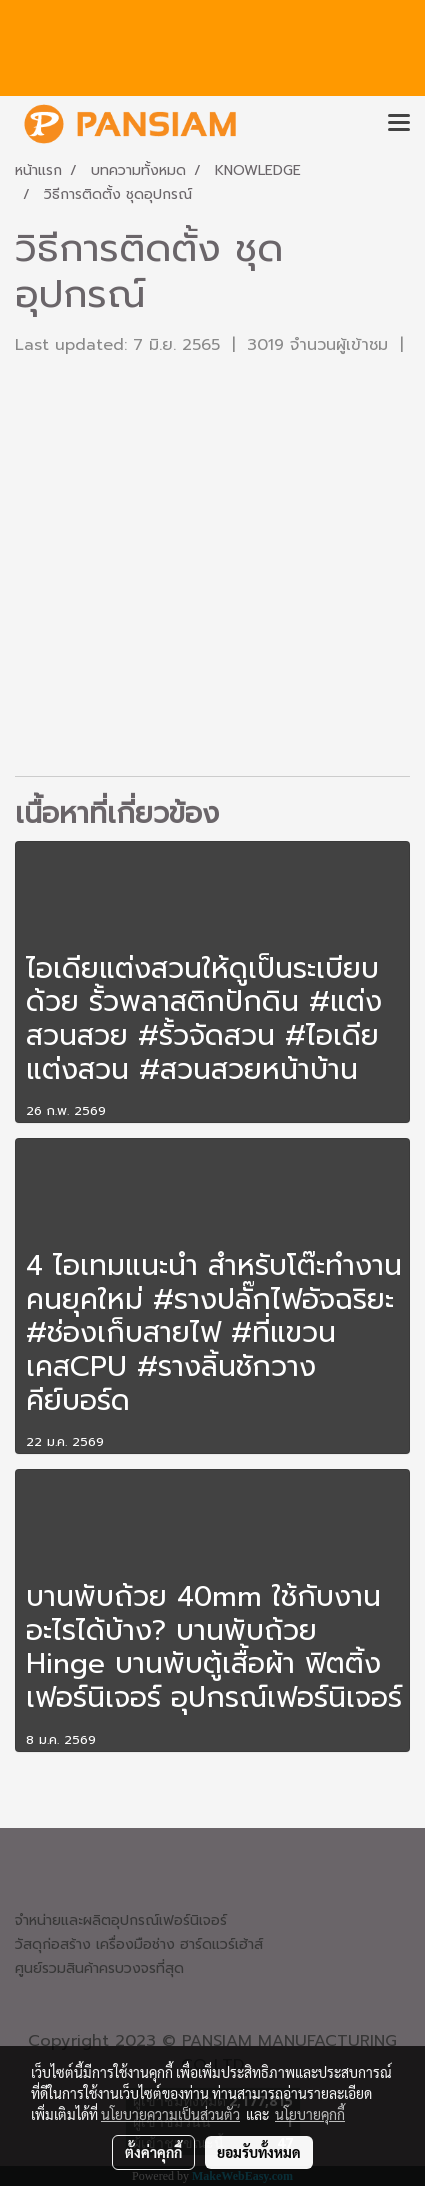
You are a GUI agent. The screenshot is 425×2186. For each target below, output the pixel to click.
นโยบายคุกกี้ (310, 2114)
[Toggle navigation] (399, 124)
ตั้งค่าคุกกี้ (153, 2152)
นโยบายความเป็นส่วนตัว (170, 2114)
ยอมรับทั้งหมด (259, 2152)
